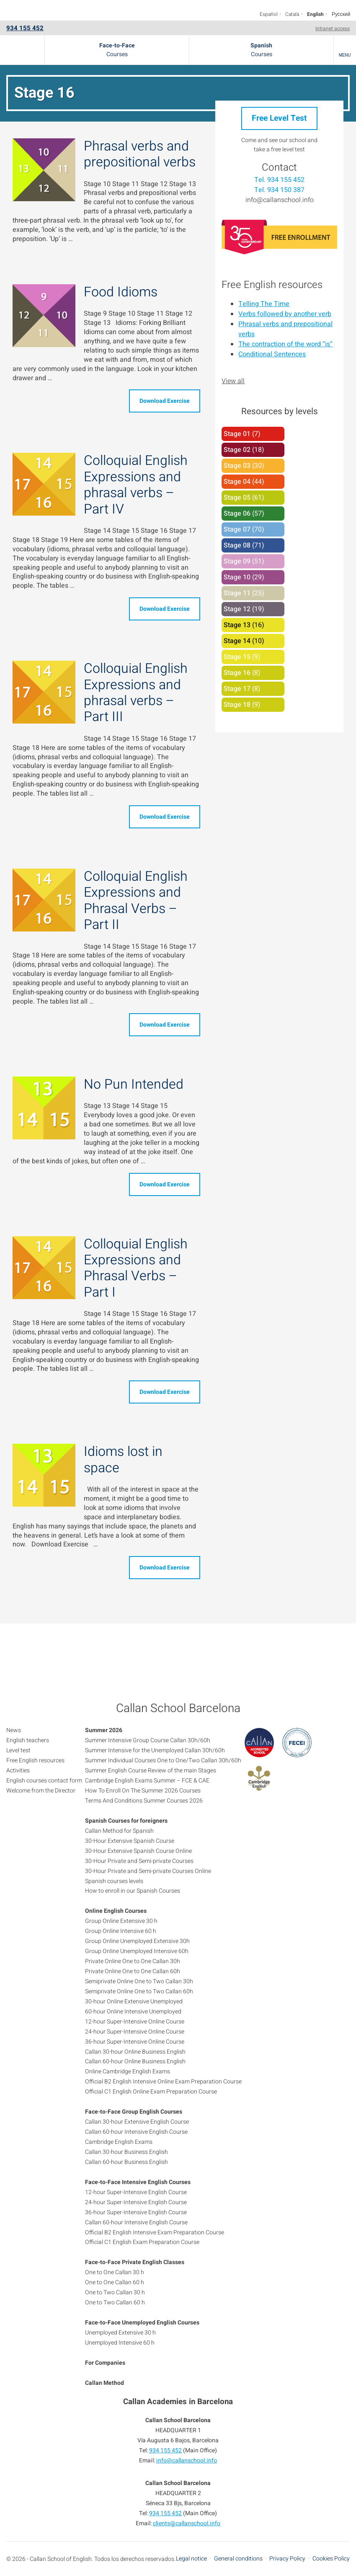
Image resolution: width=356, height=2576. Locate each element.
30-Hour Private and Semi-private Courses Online (148, 1871)
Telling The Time (263, 304)
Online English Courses (116, 1911)
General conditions (238, 2558)
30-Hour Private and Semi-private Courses (139, 1861)
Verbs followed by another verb (284, 314)
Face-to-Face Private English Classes (134, 2262)
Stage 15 (237, 657)
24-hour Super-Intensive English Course (136, 2202)
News (13, 1730)
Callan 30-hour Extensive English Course (137, 2121)
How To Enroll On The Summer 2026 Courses (143, 1790)
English (315, 14)
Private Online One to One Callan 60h (132, 1971)
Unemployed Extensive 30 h (120, 2332)
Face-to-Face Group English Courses (133, 2111)
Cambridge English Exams (118, 2142)
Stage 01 (237, 434)
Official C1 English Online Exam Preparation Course (151, 2091)
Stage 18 (237, 705)
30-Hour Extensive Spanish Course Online (138, 1851)
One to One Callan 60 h (114, 2282)
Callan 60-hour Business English (126, 2162)
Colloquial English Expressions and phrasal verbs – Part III (136, 692)
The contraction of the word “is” (285, 344)
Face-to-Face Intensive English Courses (138, 2182)
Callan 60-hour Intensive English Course (136, 2131)
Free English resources (272, 285)
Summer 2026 (103, 1730)
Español (269, 14)
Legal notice (191, 2558)
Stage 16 (237, 673)
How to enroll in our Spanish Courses (132, 1890)
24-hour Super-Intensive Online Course (134, 2031)
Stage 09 (237, 561)
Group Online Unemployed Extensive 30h (137, 1941)
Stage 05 (237, 498)
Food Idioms (120, 292)
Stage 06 (237, 513)
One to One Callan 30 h (114, 2272)
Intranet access (332, 28)
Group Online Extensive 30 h (121, 1921)
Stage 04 (237, 482)
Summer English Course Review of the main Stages (150, 1770)
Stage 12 (237, 609)
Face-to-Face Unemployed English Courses (142, 2322)
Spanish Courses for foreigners (126, 1820)
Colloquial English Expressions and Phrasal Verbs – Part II (136, 900)
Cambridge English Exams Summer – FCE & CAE (147, 1780)
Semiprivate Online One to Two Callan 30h (139, 1981)
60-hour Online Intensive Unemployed (133, 2011)
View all (233, 381)
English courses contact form (44, 1780)
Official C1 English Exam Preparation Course (142, 2242)
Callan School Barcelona (22, 50)
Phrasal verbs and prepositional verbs (140, 154)
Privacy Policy (287, 2558)
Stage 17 (237, 689)
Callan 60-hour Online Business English (135, 2061)
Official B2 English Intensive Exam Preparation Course (154, 2232)
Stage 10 (237, 577)
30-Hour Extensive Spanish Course (129, 1841)
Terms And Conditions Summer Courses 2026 (144, 1800)
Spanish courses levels (114, 1881)
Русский (341, 14)
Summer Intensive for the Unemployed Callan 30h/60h (155, 1750)
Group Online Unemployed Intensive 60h (136, 1951)
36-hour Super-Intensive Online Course (134, 2041)
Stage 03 (237, 466)
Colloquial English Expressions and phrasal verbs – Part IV (136, 485)
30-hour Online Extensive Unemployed (134, 2001)
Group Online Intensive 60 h (120, 1931)
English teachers (27, 1740)
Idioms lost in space (123, 1459)
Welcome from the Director (40, 1790)
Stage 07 (237, 529)
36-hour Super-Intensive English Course (136, 2212)
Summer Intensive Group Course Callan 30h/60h (147, 1740)
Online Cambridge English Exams (127, 2071)
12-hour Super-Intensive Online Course (134, 2021)
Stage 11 (237, 593)
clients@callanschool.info (186, 2523)
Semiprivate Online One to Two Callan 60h (139, 1991)
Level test (18, 1750)
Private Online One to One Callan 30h (132, 1961)
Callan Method (104, 2383)
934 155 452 (25, 28)
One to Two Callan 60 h (115, 2302)
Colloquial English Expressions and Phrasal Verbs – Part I (136, 1268)
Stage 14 (237, 641)
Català (292, 14)
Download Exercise (164, 401)
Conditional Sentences (272, 354)
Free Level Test (279, 118)
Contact (279, 167)
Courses (117, 50)
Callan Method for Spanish (119, 1830)
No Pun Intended (133, 1084)
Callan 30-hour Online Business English (135, 2051)
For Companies (105, 2362)
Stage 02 (237, 450)
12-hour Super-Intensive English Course (136, 2192)
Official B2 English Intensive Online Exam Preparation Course (163, 2081)
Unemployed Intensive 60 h (120, 2342)
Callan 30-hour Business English (126, 2152)
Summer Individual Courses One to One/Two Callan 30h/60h (163, 1760)
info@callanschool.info (279, 200)
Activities (18, 1770)
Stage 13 (237, 625)
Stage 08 (237, 545)
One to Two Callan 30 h (115, 2292)
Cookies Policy (331, 2558)
